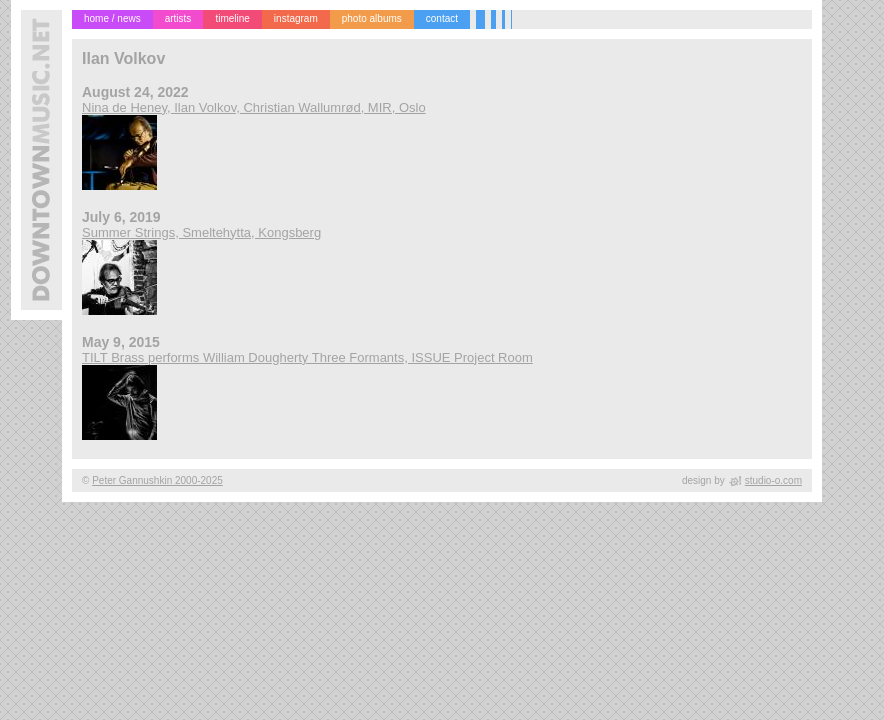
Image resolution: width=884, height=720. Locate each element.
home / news (112, 18)
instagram (296, 18)
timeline (232, 18)
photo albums (372, 18)
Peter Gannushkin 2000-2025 (157, 480)
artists (178, 18)
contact (442, 18)
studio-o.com (773, 480)
